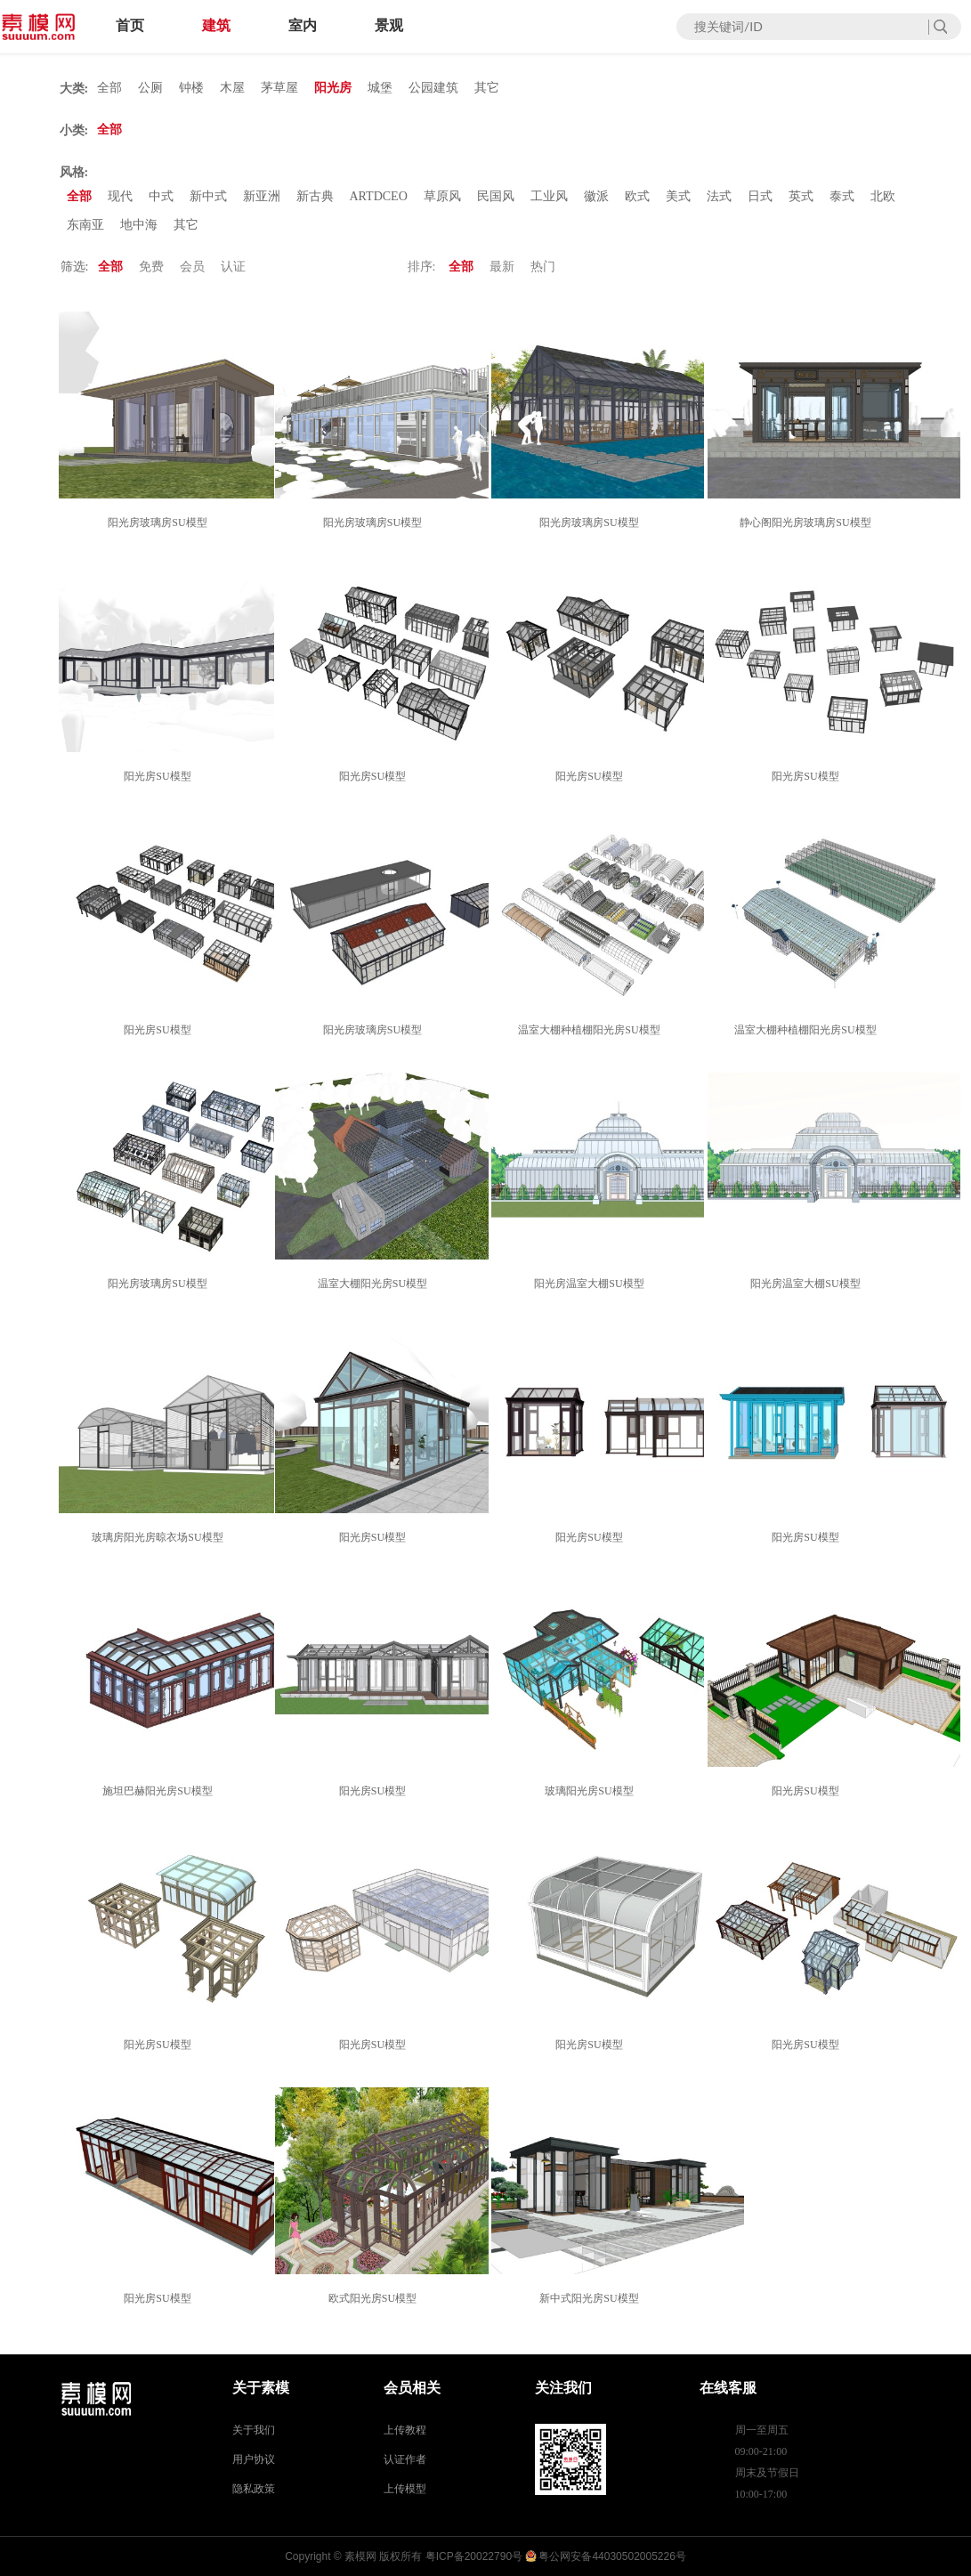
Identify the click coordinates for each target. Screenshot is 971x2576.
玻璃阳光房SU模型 (591, 1791)
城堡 (380, 87)
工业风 (549, 196)
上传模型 (405, 2489)
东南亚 (85, 224)
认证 (233, 266)
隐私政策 (253, 2489)
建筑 (216, 25)
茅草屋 (279, 87)
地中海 (139, 224)
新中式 (208, 196)
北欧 (882, 196)
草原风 (442, 196)
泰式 (841, 196)
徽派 (596, 196)
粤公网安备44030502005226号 (611, 2556)
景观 (389, 25)
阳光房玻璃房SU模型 (159, 522)
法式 (719, 196)
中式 (161, 196)
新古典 (315, 196)
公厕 (150, 87)
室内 (302, 25)
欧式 (637, 196)
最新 (502, 266)
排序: (422, 266)
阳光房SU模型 (159, 776)
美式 (678, 196)
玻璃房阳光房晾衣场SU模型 (160, 1537)
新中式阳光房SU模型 (591, 2298)
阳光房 (333, 87)
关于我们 (253, 2430)
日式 (760, 196)
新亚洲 (261, 196)
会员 (192, 266)
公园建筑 (433, 87)
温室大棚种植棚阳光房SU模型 (591, 1030)
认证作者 (405, 2459)
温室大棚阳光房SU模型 (375, 1283)
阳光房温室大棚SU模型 (591, 1283)
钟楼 (191, 87)
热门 (542, 266)
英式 (801, 196)
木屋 (232, 87)
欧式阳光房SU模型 (375, 2298)
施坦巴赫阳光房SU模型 (160, 1791)
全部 (109, 87)
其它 (486, 87)
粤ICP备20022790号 (473, 2556)
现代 (120, 196)
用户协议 (253, 2459)
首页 (130, 25)
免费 (151, 266)
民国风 (495, 196)
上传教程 (405, 2430)
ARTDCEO (379, 196)
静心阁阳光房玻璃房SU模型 (807, 522)
